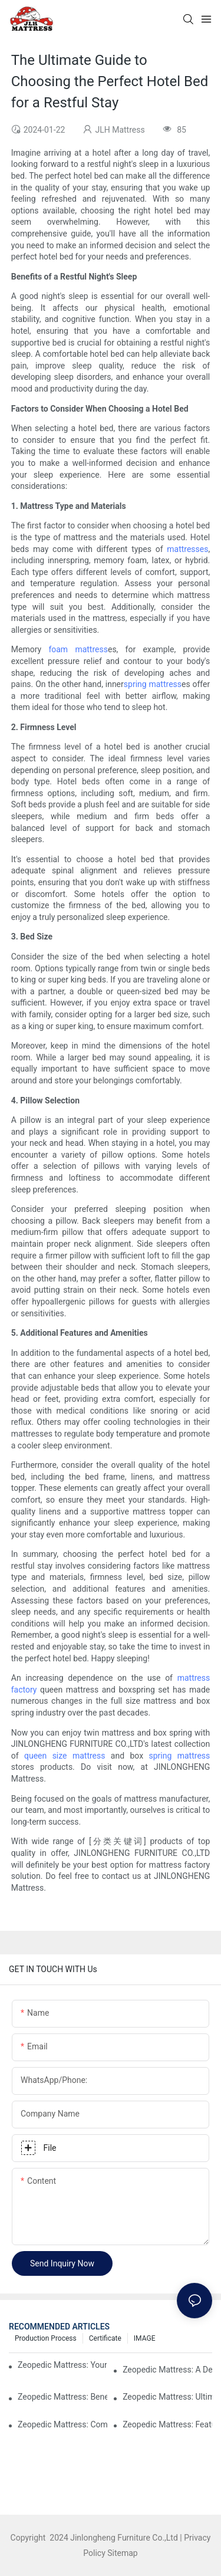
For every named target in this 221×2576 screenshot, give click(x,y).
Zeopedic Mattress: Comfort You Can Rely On (62, 2424)
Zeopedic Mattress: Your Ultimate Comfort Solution (62, 2365)
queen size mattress (64, 1755)
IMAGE (145, 2338)
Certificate (105, 2338)
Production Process (46, 2338)
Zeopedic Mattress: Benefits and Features (62, 2396)
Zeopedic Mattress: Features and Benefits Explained (167, 2424)
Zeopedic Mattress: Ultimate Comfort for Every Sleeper (167, 2396)
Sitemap (121, 2553)
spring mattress (153, 684)
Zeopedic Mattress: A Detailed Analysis (167, 2369)
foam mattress (78, 649)
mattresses (187, 549)
